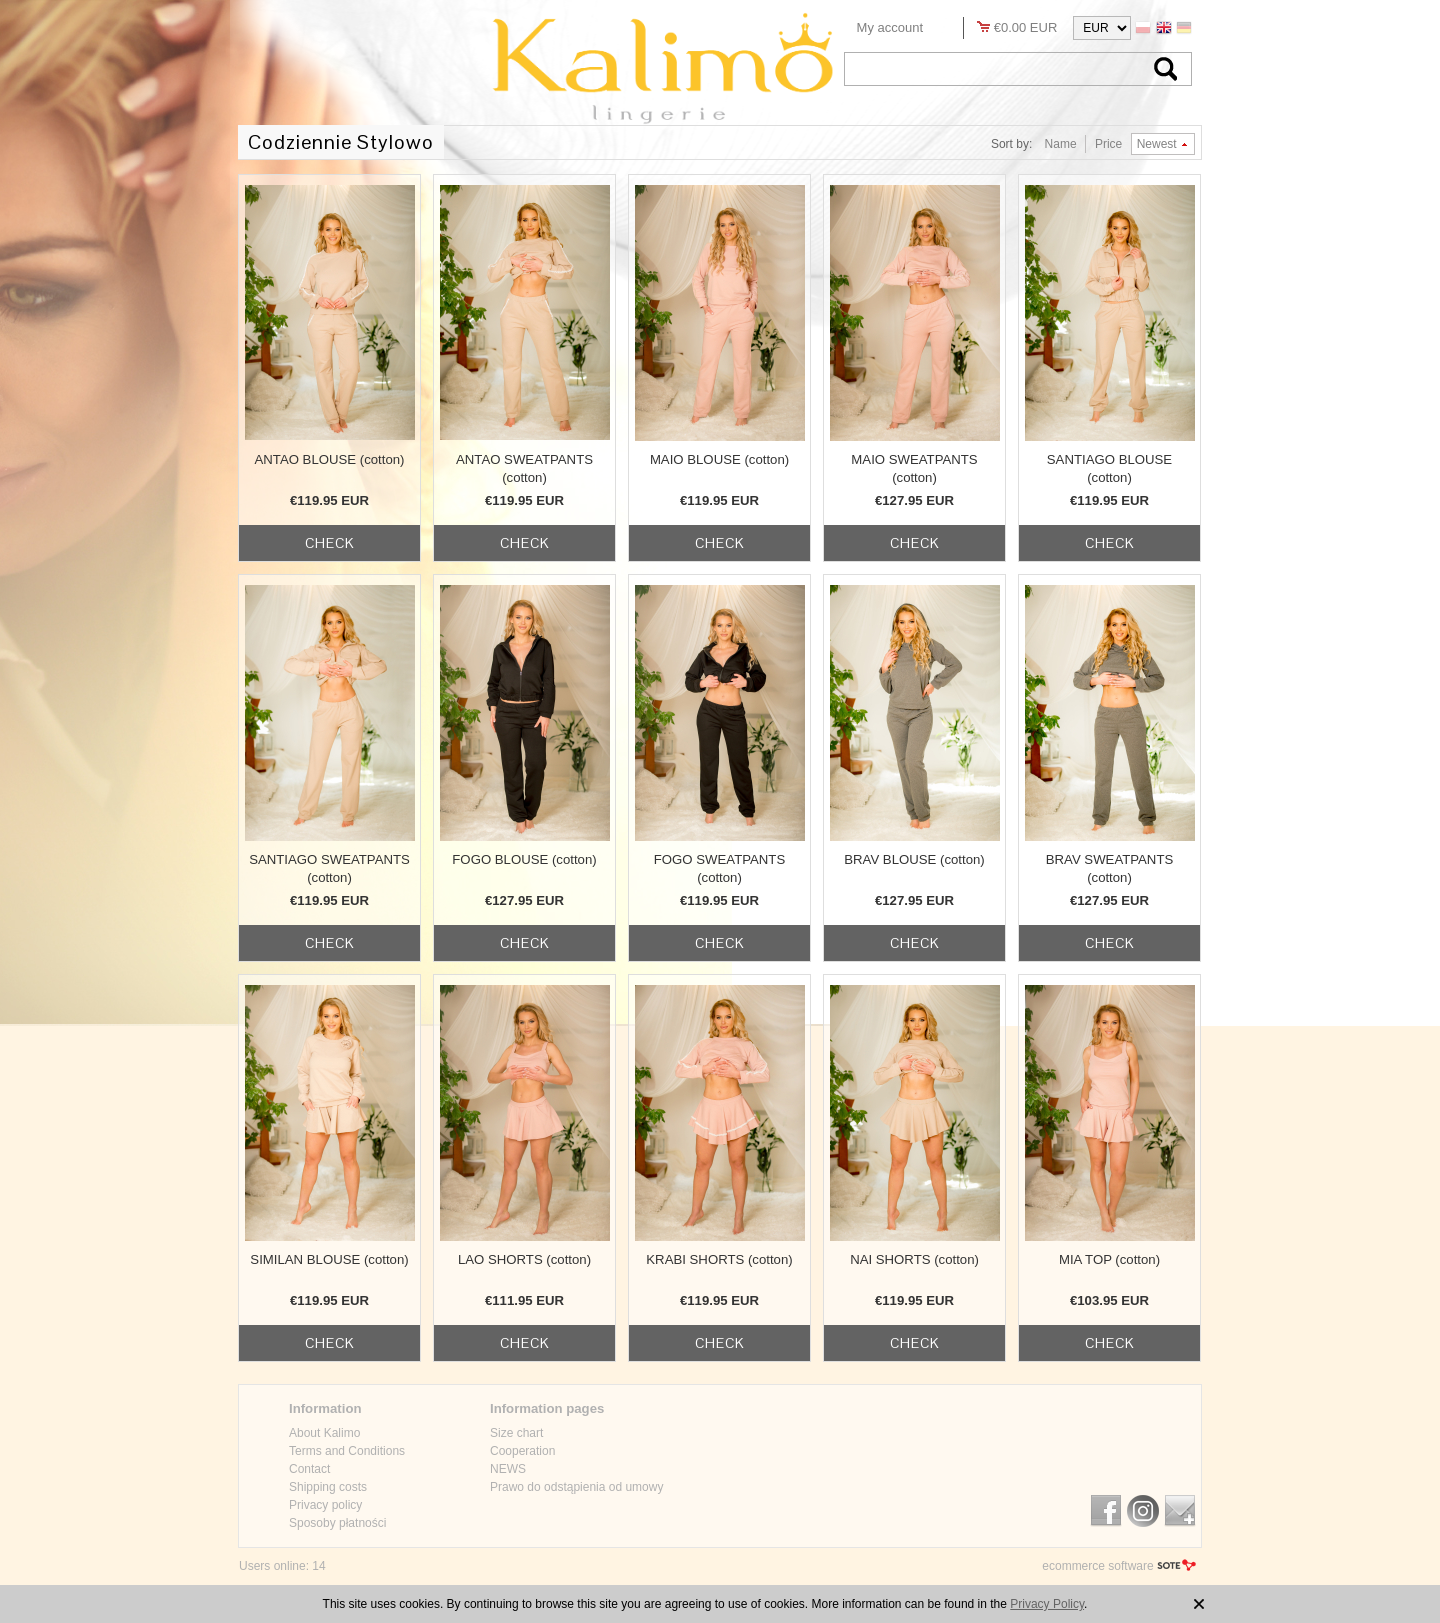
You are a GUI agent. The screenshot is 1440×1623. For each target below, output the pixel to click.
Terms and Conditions (347, 1451)
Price (1108, 144)
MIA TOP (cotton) (1109, 1259)
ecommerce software (1097, 1566)
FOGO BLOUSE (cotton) (524, 859)
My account (890, 27)
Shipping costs (328, 1487)
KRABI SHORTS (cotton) (719, 1259)
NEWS (508, 1469)
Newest (1157, 144)
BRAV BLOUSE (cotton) (914, 859)
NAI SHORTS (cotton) (914, 1259)
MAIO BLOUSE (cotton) (719, 459)
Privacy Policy (1047, 1604)
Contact (309, 1469)
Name (1061, 144)
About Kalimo (324, 1433)
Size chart (516, 1433)
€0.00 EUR (1026, 27)
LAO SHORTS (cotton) (524, 1259)
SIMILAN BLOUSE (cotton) (329, 1259)
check (330, 543)
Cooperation (522, 1451)
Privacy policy (325, 1505)
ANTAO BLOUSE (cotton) (330, 459)
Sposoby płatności (337, 1523)
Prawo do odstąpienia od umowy (576, 1487)
